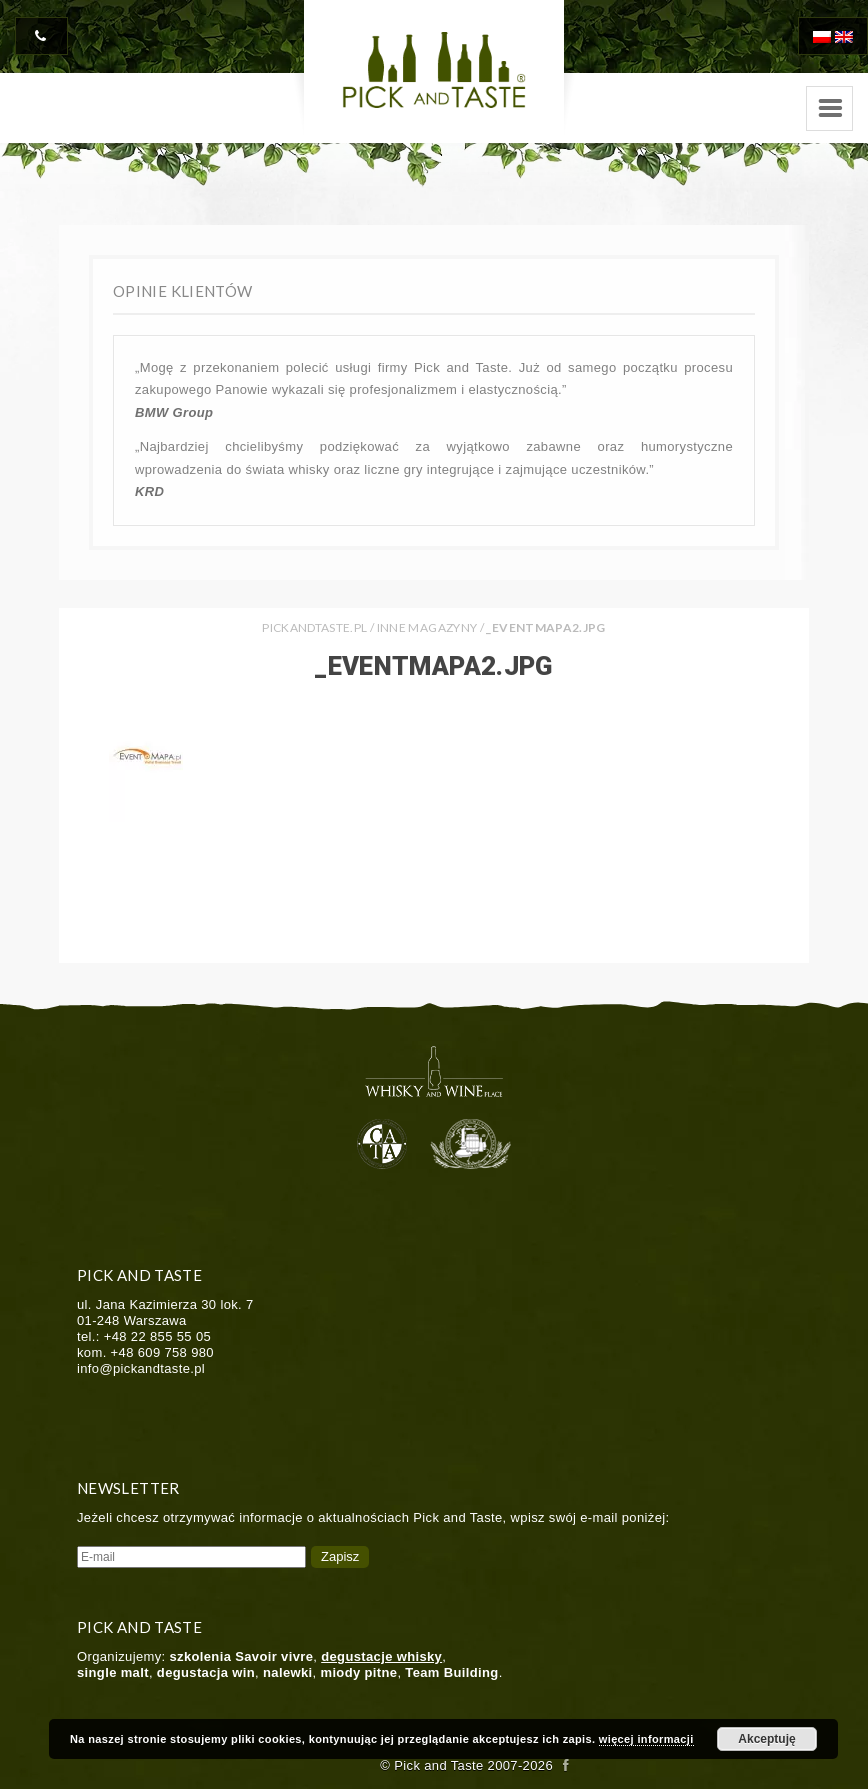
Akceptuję (766, 1739)
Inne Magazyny (427, 627)
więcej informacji (646, 1739)
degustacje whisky (381, 1656)
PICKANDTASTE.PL (314, 627)
